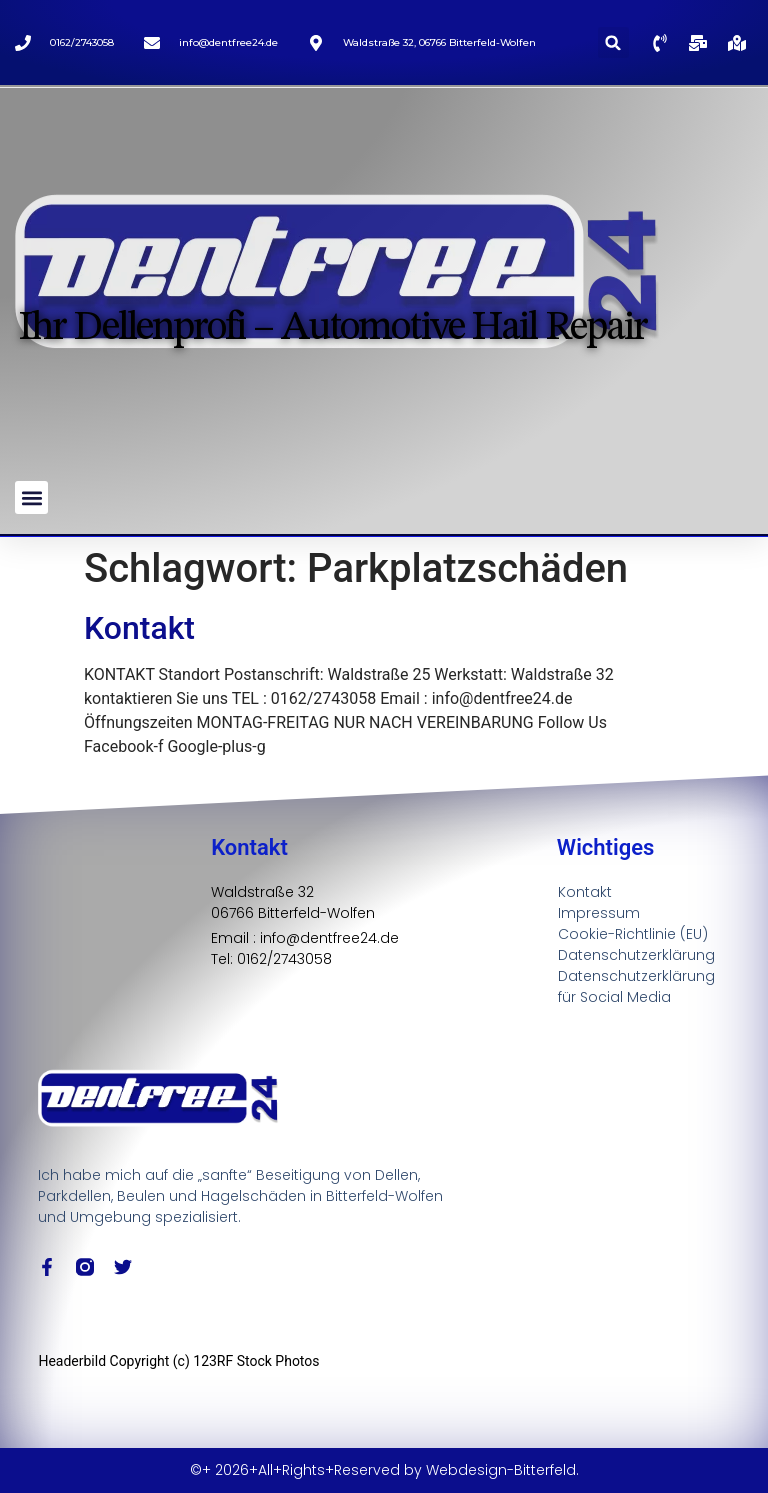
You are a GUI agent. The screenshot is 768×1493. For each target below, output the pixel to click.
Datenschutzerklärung (636, 955)
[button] (613, 42)
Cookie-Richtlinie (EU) (633, 934)
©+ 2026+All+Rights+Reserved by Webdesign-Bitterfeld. (384, 1470)
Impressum (599, 913)
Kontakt (139, 628)
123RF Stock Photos (256, 1361)
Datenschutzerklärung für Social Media (636, 986)
